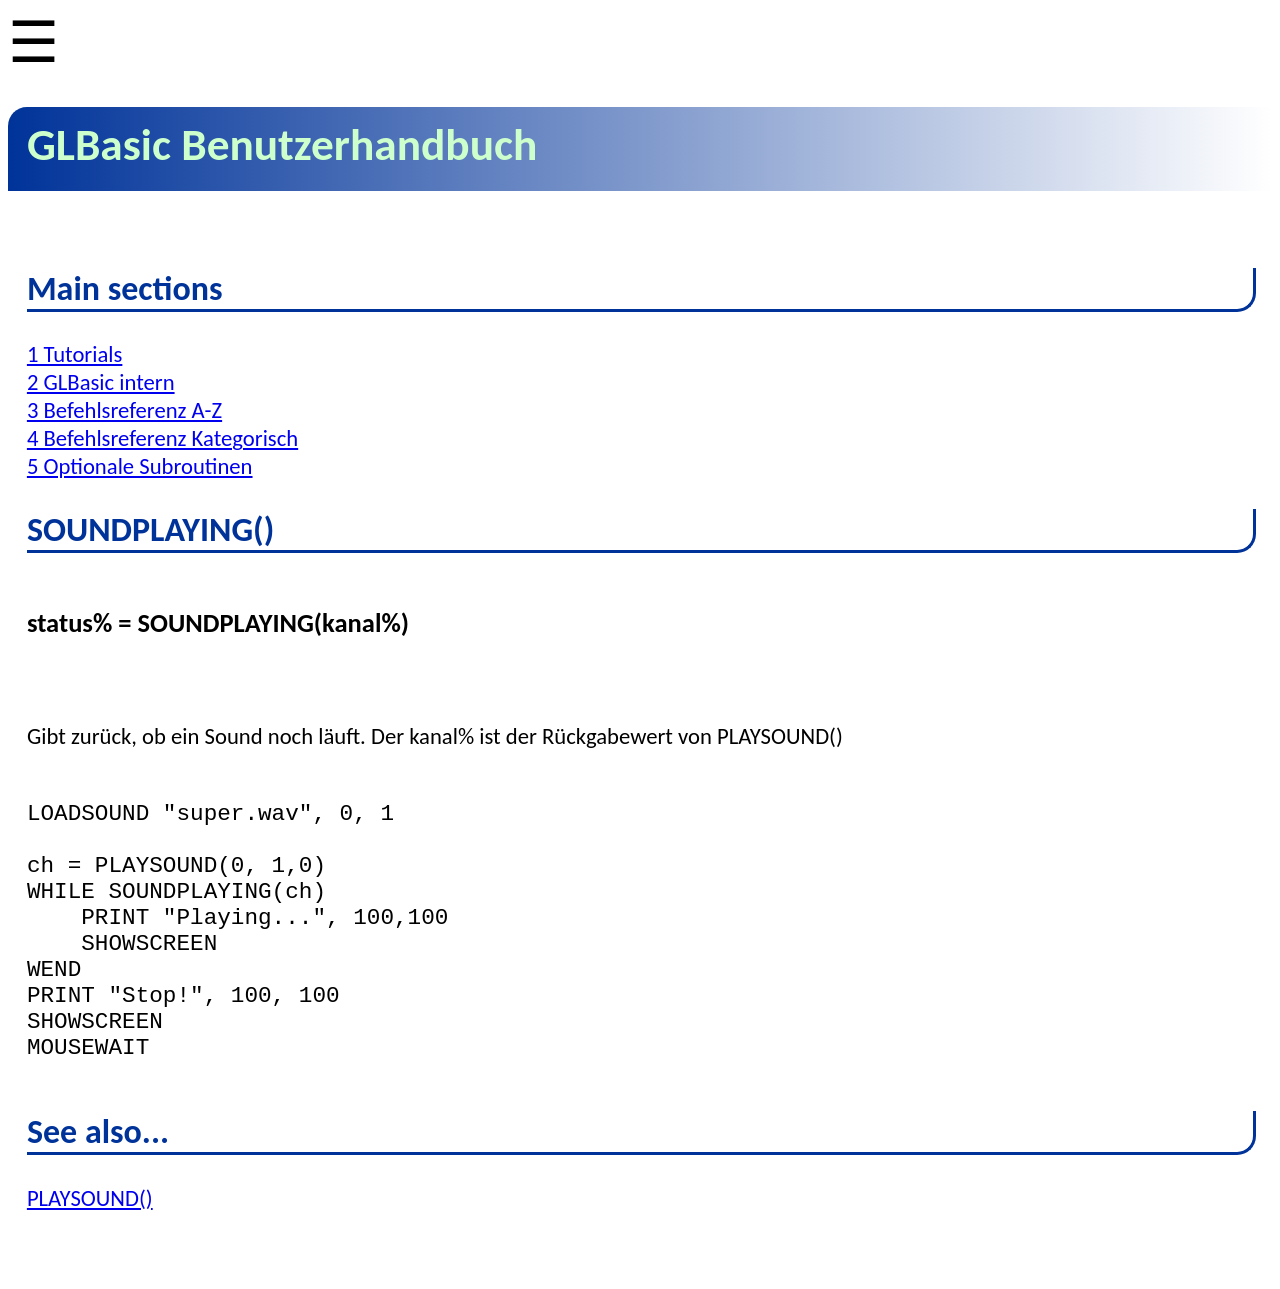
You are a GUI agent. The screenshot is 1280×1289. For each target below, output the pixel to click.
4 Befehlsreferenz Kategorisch (162, 438)
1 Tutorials (74, 354)
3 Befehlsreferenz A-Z (124, 410)
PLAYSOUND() (90, 1248)
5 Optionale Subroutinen (140, 466)
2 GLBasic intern (101, 382)
